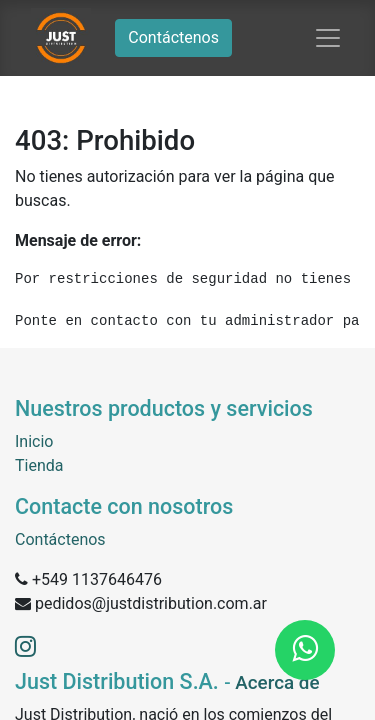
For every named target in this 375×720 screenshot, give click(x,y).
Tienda (39, 465)
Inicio (34, 441)
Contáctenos (173, 37)
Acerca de (277, 683)
